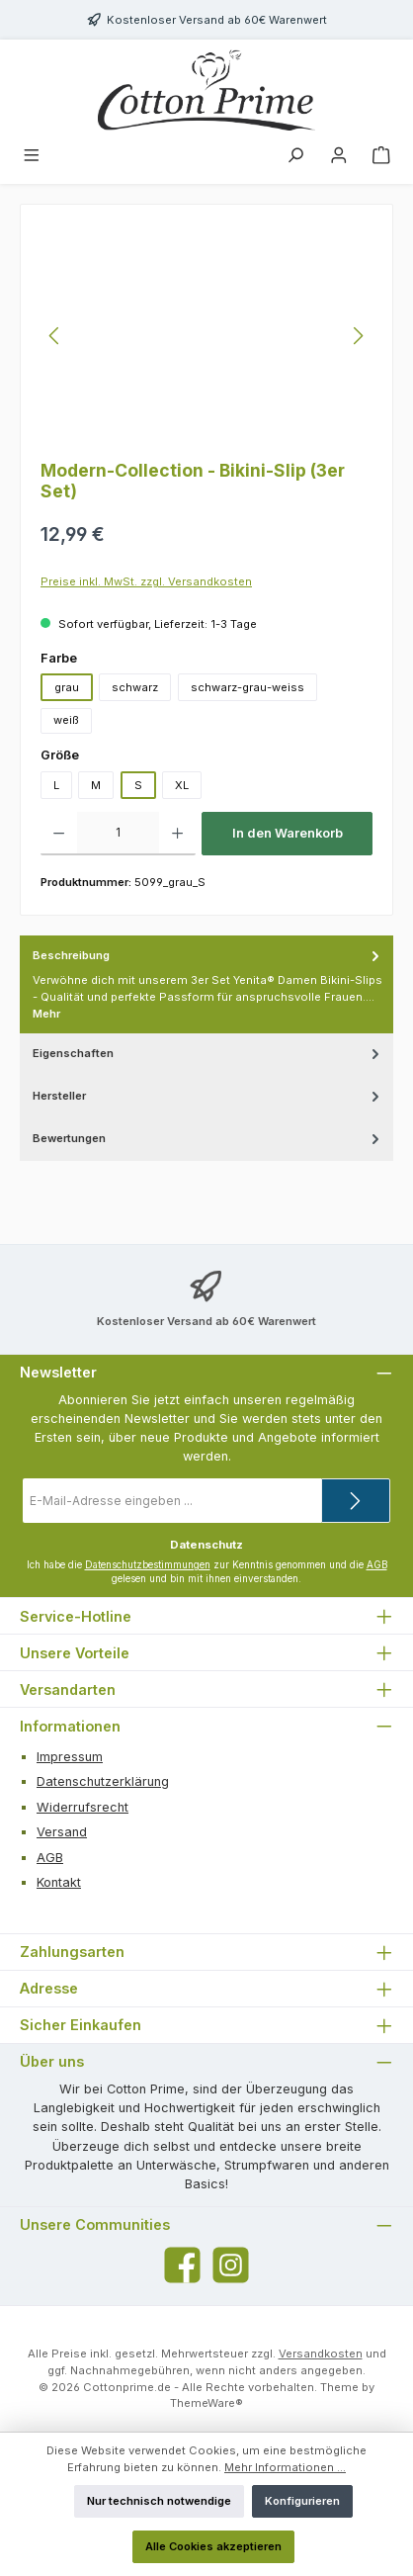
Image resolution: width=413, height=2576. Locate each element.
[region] (206, 335)
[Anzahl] (118, 833)
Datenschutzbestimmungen (147, 1564)
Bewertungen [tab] (208, 1138)
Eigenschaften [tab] (208, 1053)
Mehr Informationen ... (285, 2467)
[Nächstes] (357, 336)
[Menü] (31, 157)
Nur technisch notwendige (159, 2501)
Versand (62, 1831)
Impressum (70, 1756)
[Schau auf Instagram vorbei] (230, 2265)
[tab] (206, 984)
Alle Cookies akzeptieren (213, 2546)
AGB (377, 1564)
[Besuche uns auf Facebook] (182, 2265)
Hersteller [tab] (208, 1096)
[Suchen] (295, 157)
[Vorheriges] (55, 336)
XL (182, 785)
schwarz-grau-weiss (247, 687)
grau (66, 687)
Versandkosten (321, 2353)
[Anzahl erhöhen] (177, 833)
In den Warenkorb (287, 833)
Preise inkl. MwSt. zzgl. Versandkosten (146, 581)
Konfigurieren (302, 2501)
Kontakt (59, 1882)
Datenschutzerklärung (103, 1781)
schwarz (135, 687)
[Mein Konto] (339, 157)
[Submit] (355, 1500)
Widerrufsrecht (82, 1807)
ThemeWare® (206, 2403)
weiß (66, 720)
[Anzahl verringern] (59, 833)
